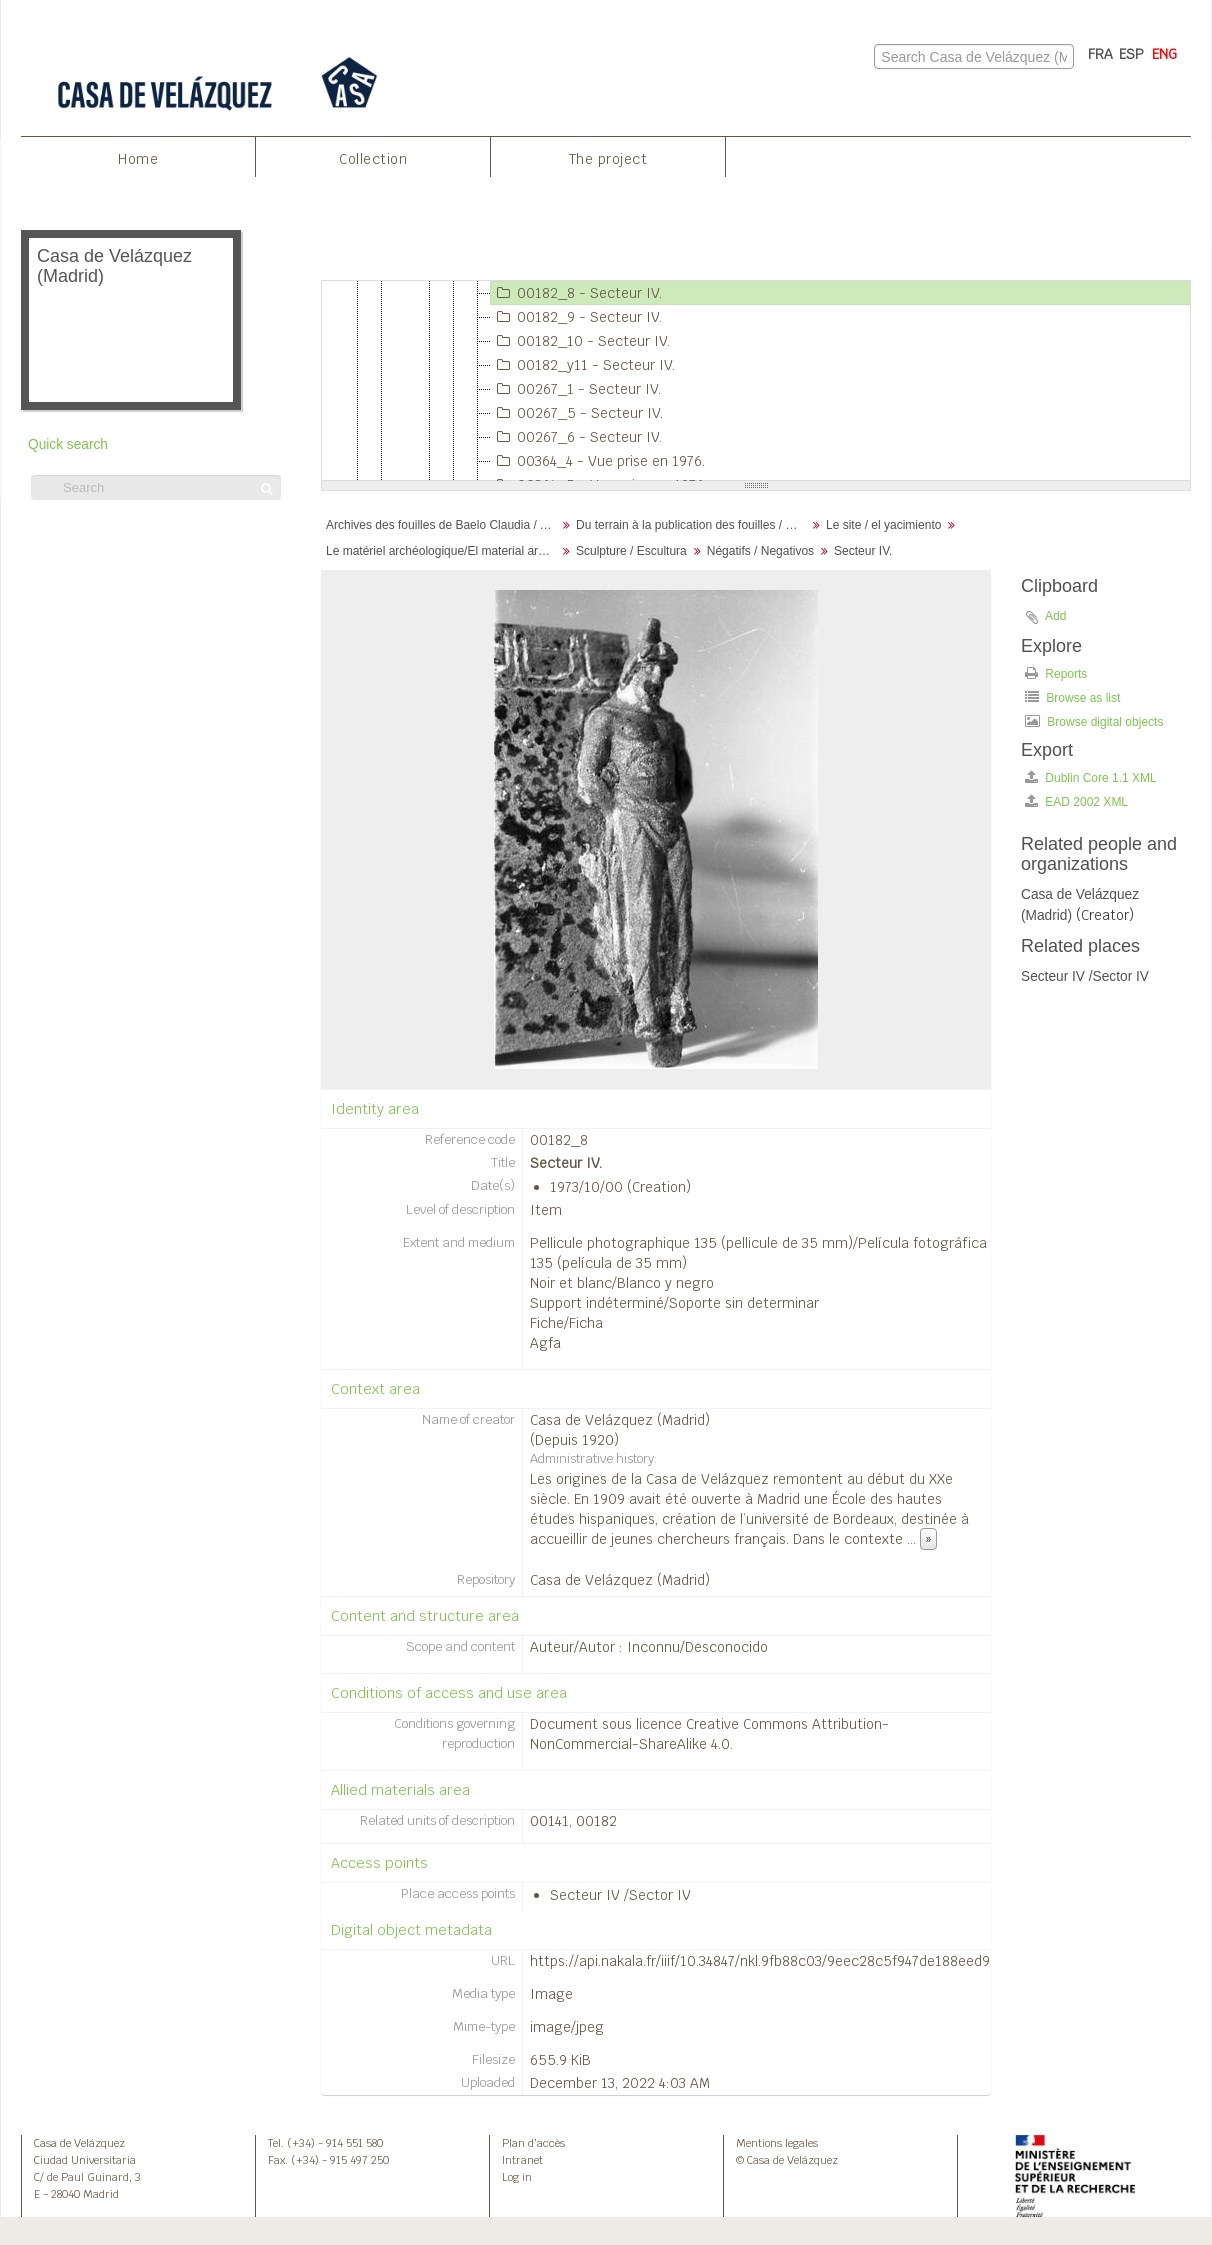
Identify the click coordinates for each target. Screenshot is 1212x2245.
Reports (1056, 673)
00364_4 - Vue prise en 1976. (598, 461)
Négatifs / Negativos (760, 551)
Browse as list (1072, 697)
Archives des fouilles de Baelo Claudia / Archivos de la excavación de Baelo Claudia (443, 525)
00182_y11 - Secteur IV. (583, 365)
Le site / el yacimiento (883, 525)
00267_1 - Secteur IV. (576, 389)
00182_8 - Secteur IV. (576, 293)
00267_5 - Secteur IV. (577, 413)
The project (608, 159)
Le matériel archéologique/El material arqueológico (443, 551)
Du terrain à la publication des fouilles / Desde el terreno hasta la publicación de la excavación (693, 525)
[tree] (756, 381)
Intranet (522, 2160)
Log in (517, 2177)
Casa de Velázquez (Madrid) (620, 1420)
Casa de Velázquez (79, 2143)
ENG (1164, 54)
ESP (1131, 54)
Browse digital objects (1094, 721)
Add (1055, 616)
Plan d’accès (533, 2143)
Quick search (68, 444)
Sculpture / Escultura (631, 551)
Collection (373, 159)
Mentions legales (777, 2143)
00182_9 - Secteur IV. (576, 317)
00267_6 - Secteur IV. (576, 437)
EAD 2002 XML (1076, 801)
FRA (1100, 54)
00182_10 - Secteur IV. (580, 341)
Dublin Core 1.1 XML (1091, 777)
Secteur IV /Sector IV (620, 1895)
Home (138, 159)
